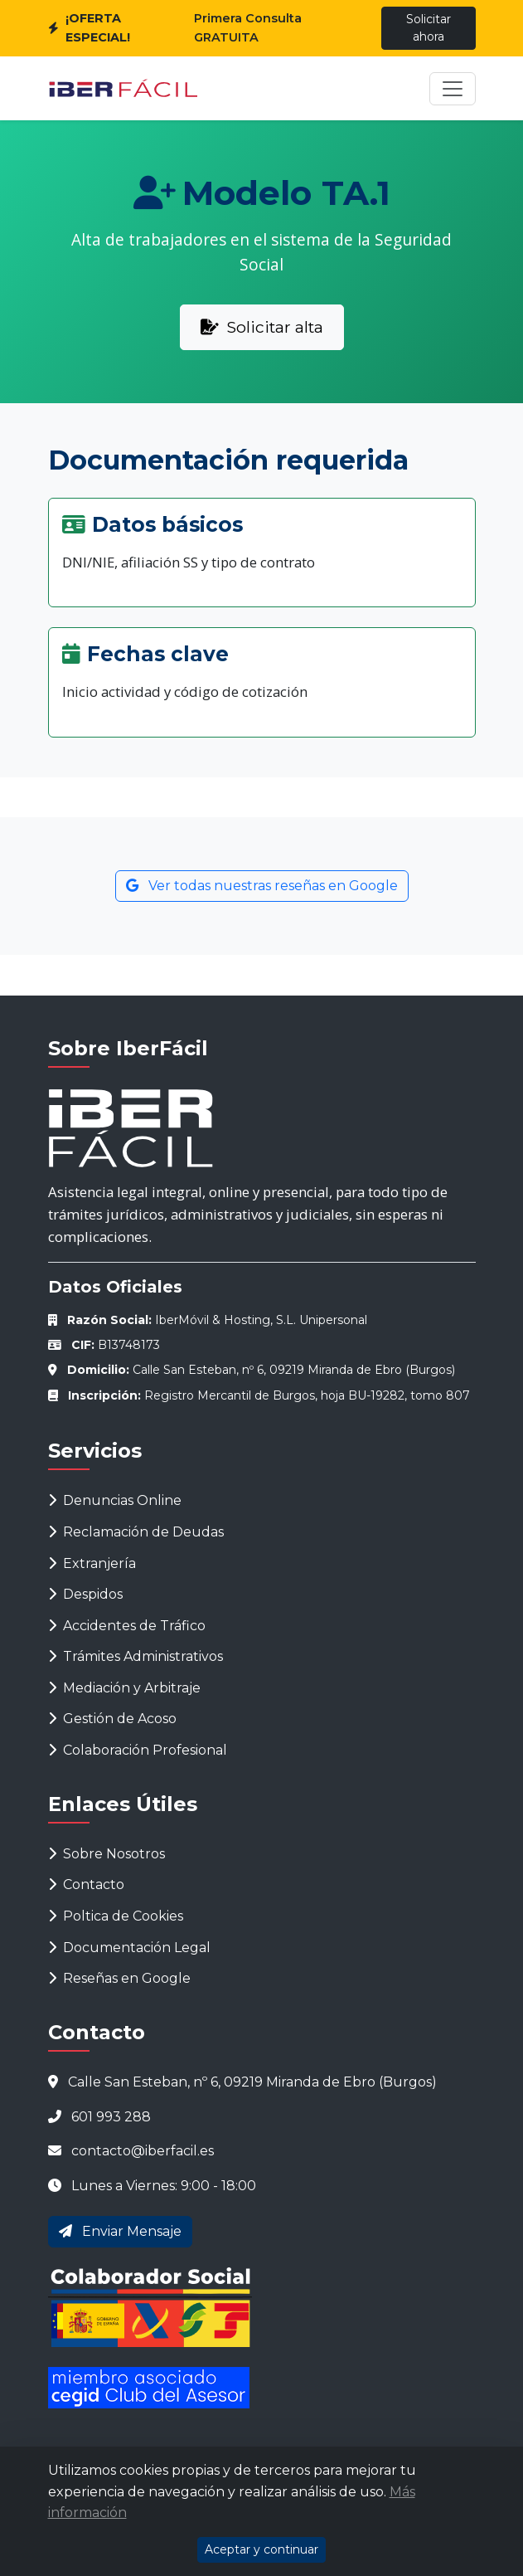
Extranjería (92, 1563)
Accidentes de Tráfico (127, 1626)
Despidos (85, 1594)
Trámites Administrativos (135, 1656)
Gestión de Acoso (112, 1718)
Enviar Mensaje (120, 2231)
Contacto (86, 1884)
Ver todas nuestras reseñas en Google (262, 886)
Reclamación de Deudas (136, 1532)
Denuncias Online (115, 1500)
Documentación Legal (129, 1947)
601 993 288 (111, 2117)
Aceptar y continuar (261, 2549)
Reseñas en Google (119, 1978)
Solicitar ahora (428, 28)
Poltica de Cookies (115, 1916)
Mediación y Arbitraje (124, 1688)
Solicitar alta (262, 327)
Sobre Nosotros (106, 1854)
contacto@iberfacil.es (142, 2151)
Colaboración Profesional (137, 1750)
